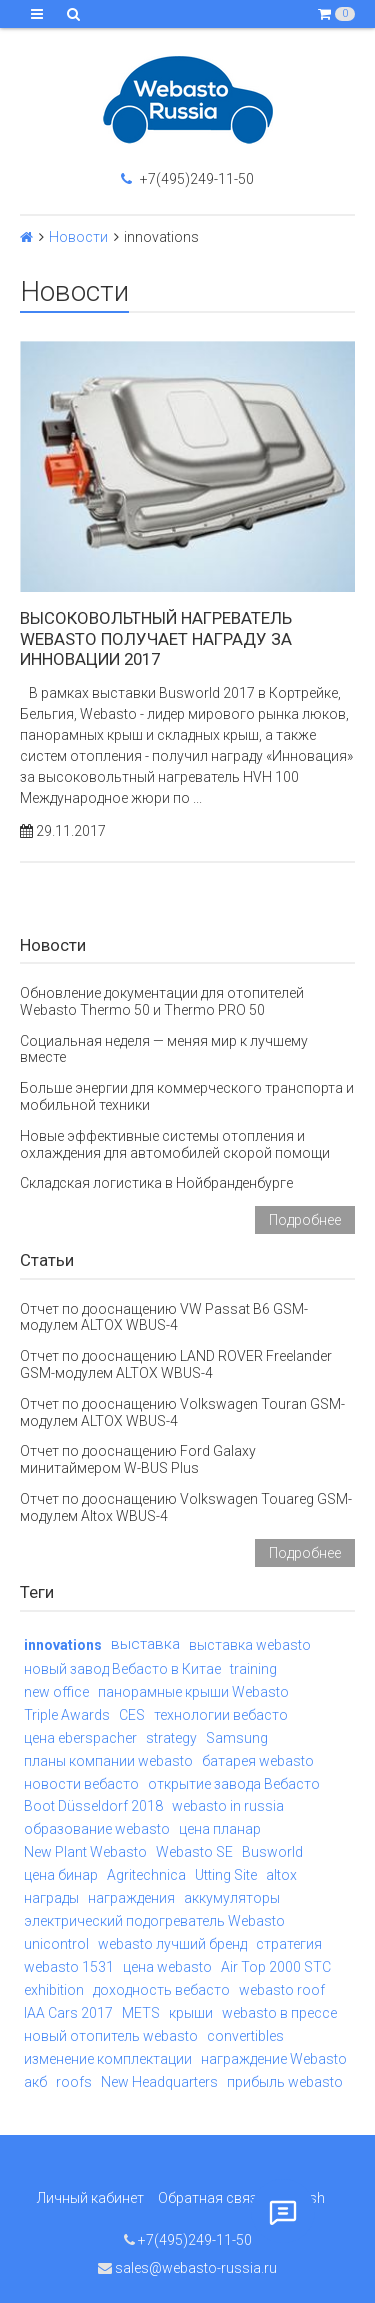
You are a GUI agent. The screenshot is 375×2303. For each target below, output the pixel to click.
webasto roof (282, 1990)
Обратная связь (211, 2198)
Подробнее (305, 1220)
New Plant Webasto (85, 1852)
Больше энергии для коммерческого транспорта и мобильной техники (187, 1096)
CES (132, 1715)
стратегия (289, 1944)
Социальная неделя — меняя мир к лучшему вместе (164, 1049)
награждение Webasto (274, 2059)
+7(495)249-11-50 (187, 179)
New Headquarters (159, 2082)
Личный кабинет (90, 2198)
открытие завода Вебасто (234, 1784)
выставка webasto (250, 1645)
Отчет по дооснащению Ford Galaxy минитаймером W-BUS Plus (138, 1459)
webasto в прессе (279, 2013)
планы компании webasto (108, 1761)
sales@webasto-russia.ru (187, 2268)
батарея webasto (258, 1761)
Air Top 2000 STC (276, 1967)
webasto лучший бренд (172, 1944)
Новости (78, 237)
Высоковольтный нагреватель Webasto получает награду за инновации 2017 (156, 638)
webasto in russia (228, 1806)
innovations (63, 1645)
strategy (171, 1738)
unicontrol (56, 1944)
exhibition (54, 1990)
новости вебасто (81, 1784)
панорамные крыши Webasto (193, 1692)
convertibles (245, 2036)
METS (141, 2013)
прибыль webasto (285, 2082)
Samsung (237, 1738)
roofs (74, 2082)
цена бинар (61, 1875)
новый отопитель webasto (111, 2036)
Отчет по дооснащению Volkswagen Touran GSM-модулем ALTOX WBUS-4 (182, 1412)
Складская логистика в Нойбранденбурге (156, 1183)
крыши (191, 2013)
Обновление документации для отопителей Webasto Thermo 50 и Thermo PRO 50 (162, 1001)
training (253, 1669)
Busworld (272, 1852)
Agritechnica (146, 1875)
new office (56, 1692)
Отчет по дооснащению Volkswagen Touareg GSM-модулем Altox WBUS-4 (186, 1507)
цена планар (220, 1829)
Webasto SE (194, 1852)
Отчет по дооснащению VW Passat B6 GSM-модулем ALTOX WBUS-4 (164, 1317)
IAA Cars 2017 (68, 2013)
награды (51, 1898)
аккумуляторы (232, 1898)
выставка (145, 1644)
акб (35, 2082)
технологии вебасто (221, 1715)
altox (281, 1875)
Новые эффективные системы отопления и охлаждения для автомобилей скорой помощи (175, 1144)
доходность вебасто (161, 1990)
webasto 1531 (69, 1967)
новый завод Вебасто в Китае (122, 1669)
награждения (131, 1898)
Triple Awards (67, 1715)
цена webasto (167, 1967)
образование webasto (97, 1829)
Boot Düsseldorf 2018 (93, 1806)
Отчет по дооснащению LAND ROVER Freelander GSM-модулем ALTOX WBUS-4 (176, 1364)
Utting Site (226, 1875)
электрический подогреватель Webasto (154, 1921)
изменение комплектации (108, 2059)
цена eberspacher (80, 1738)
